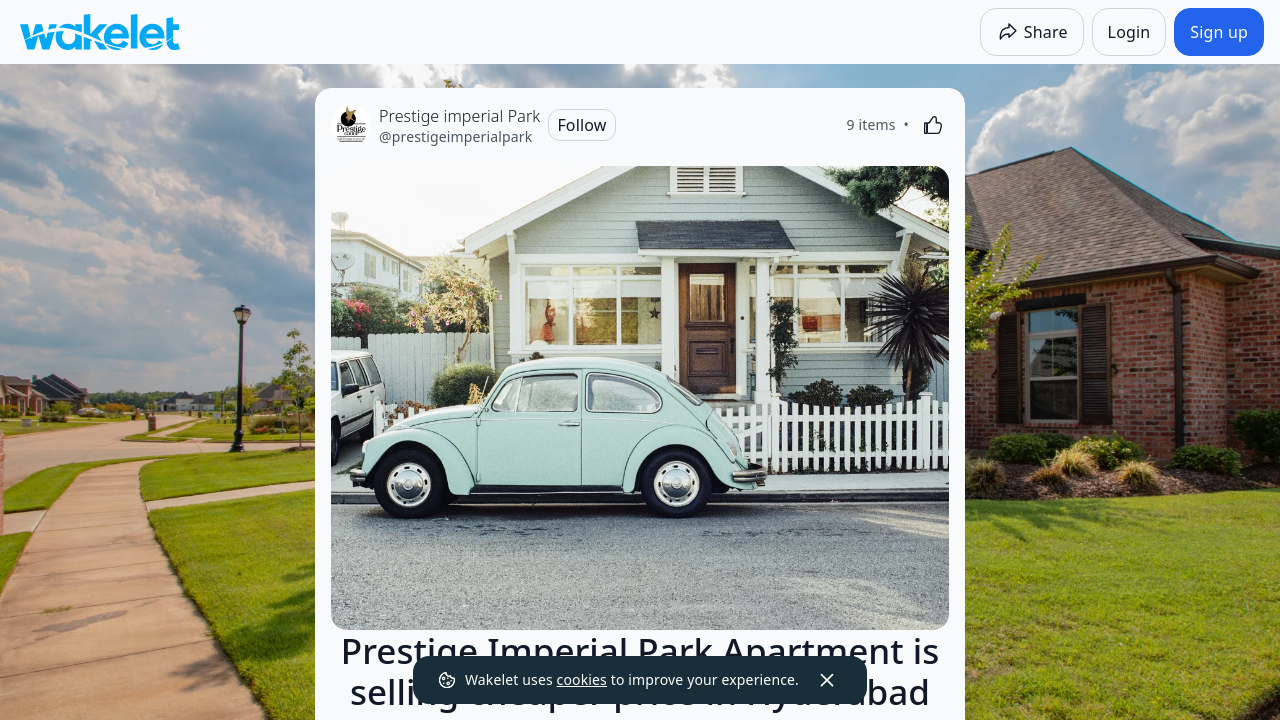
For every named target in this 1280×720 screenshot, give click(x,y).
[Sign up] (1219, 32)
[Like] (933, 125)
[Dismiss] (827, 680)
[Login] (1129, 32)
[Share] (1032, 32)
